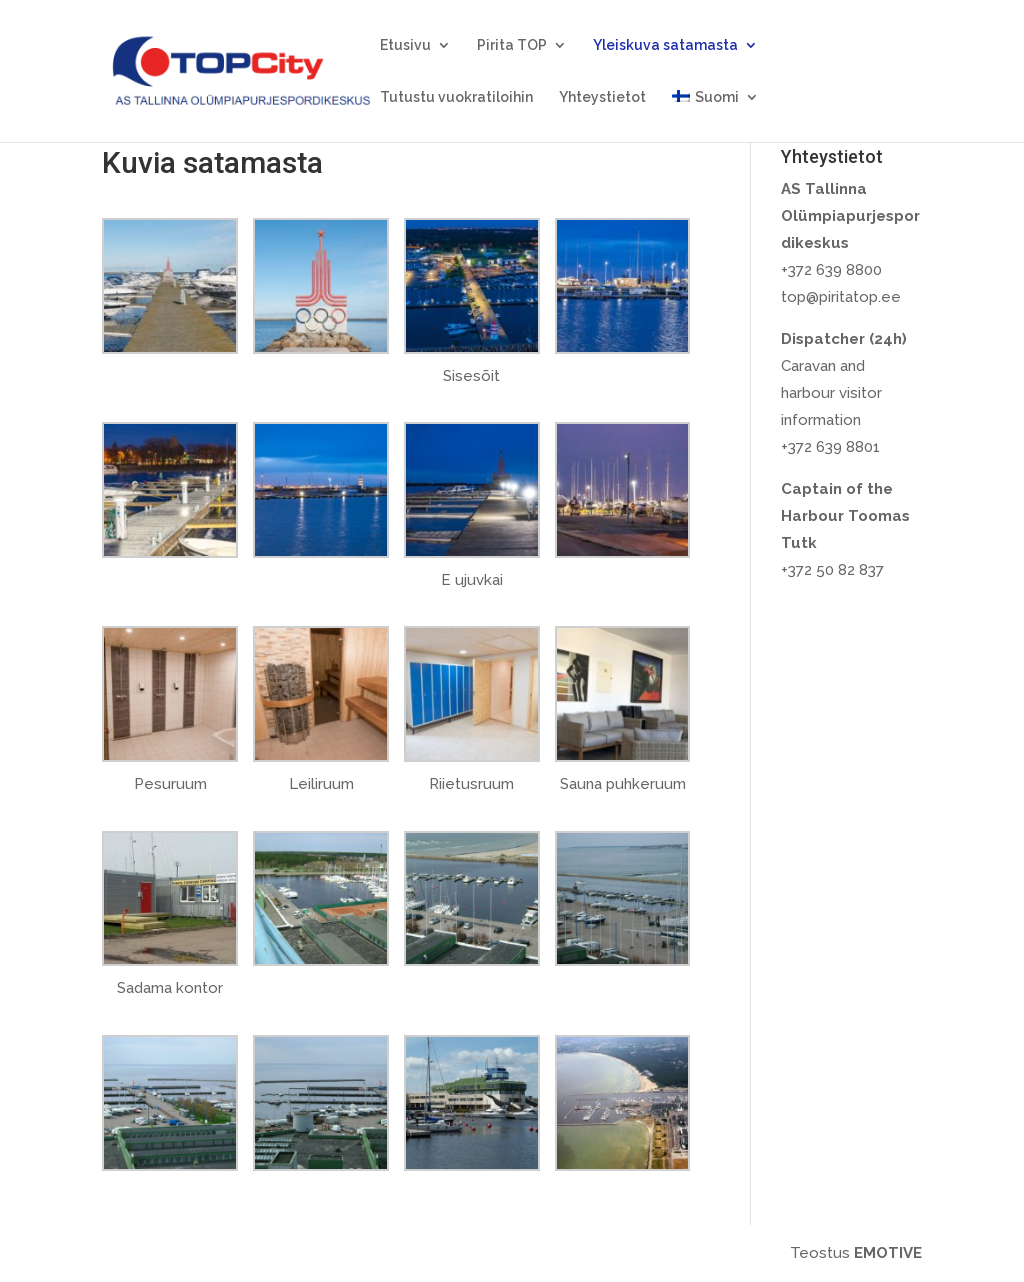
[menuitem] (715, 116)
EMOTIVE (888, 1253)
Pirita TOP (512, 45)
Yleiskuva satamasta (665, 45)
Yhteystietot (602, 97)
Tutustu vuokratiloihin (456, 97)
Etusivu (405, 45)
